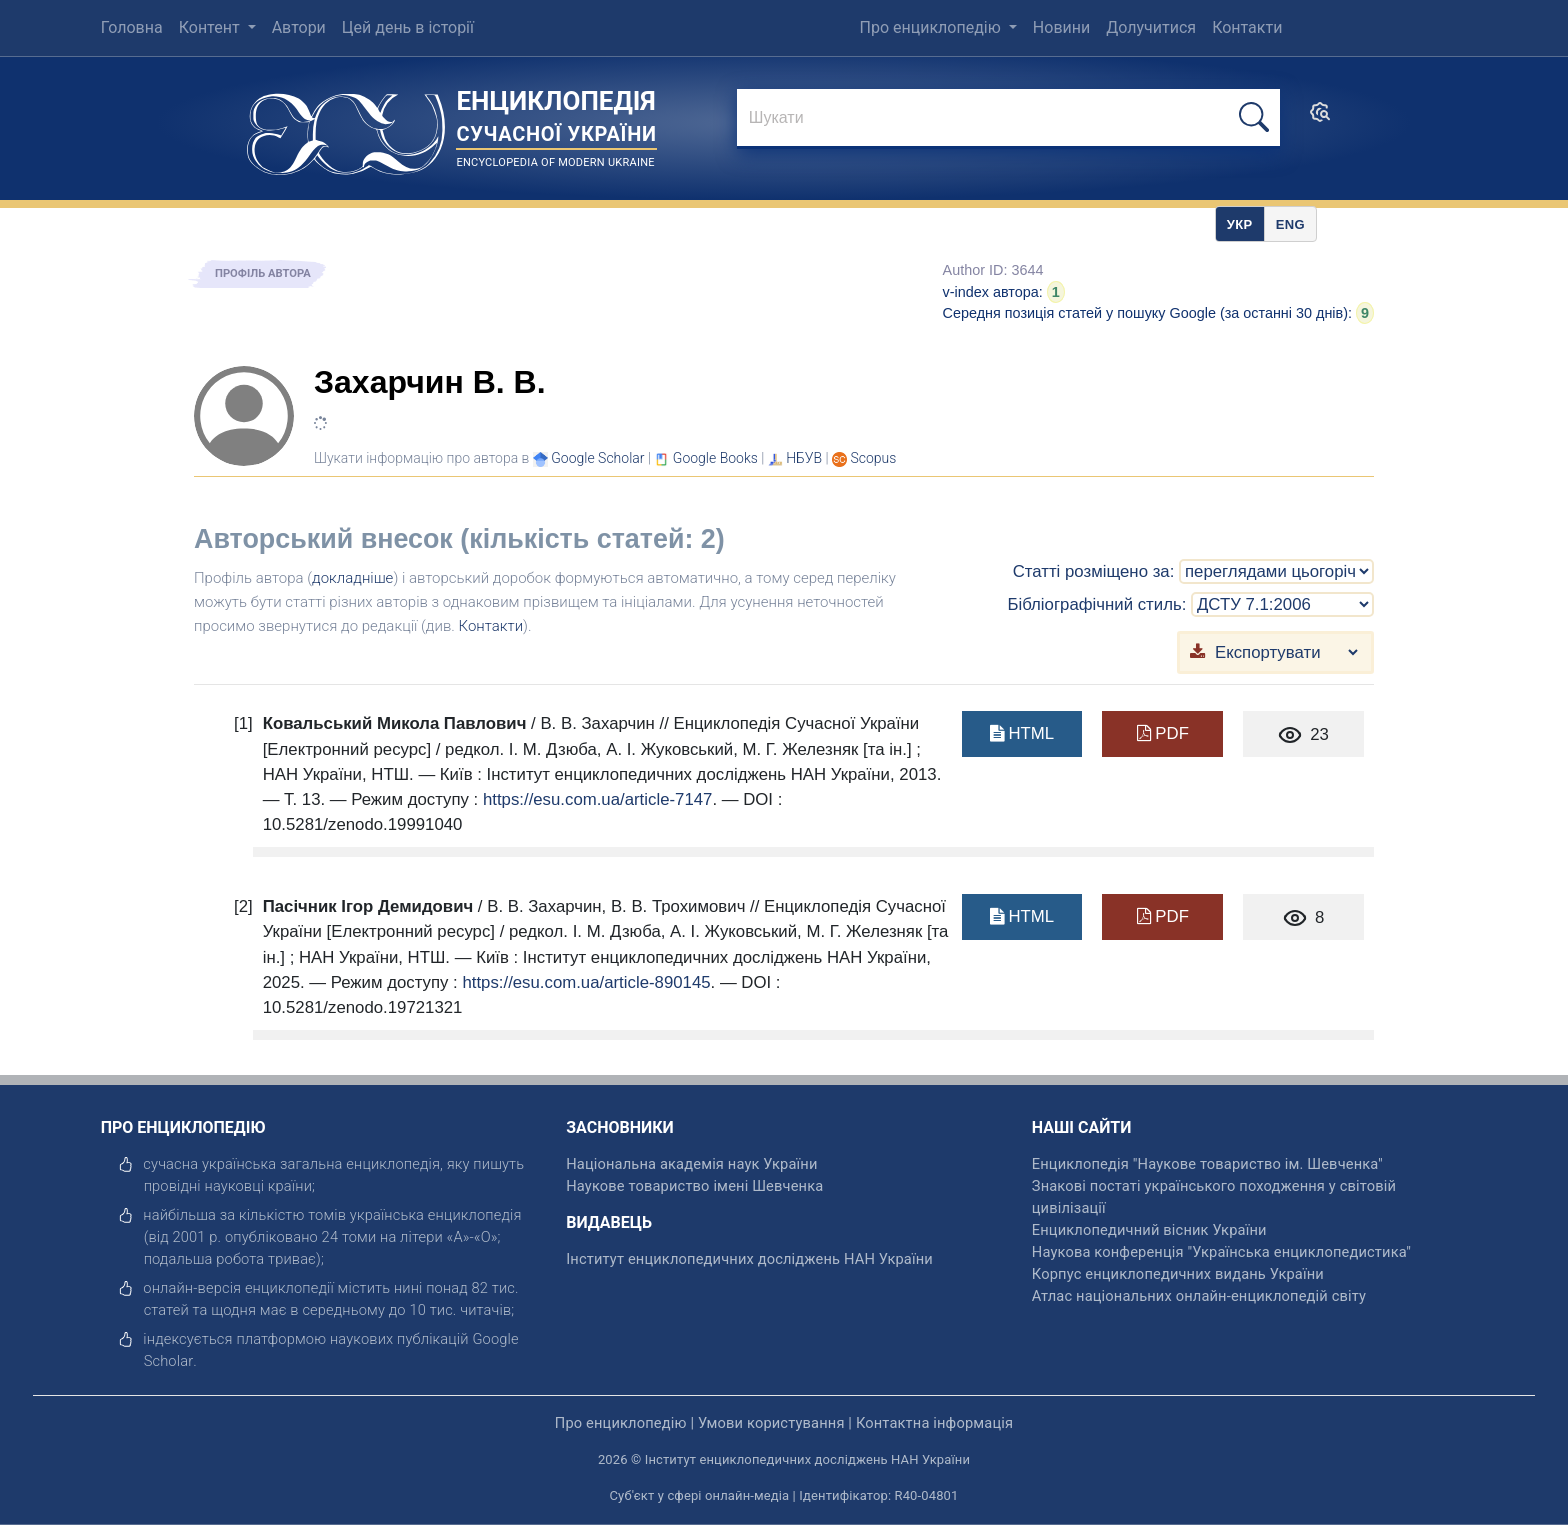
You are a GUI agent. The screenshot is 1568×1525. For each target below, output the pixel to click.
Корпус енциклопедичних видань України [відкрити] (1178, 1274)
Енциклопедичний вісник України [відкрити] (1149, 1230)
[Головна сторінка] (346, 127)
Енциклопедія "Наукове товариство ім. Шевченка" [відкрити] (1207, 1164)
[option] (1290, 224)
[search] (1320, 118)
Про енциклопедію (932, 27)
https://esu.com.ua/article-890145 (586, 982)
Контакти (491, 626)
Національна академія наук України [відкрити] (691, 1164)
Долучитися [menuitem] (1151, 27)
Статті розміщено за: (1094, 571)
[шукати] (1254, 117)
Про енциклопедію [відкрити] (621, 1423)
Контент (211, 27)
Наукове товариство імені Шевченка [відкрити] (694, 1186)
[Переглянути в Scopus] (874, 458)
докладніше (352, 578)
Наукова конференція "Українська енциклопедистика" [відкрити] (1221, 1252)
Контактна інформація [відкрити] (934, 1423)
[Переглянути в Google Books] (715, 458)
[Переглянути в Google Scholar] (597, 458)
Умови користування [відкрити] (771, 1423)
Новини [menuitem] (1061, 27)
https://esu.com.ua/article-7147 (597, 799)
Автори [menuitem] (299, 27)
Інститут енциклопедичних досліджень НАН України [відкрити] (749, 1259)
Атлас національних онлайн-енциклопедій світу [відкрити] (1199, 1296)
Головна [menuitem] (132, 27)
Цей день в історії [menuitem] (408, 27)
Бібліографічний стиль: (1096, 604)
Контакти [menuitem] (1247, 27)
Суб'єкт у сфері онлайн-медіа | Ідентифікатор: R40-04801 (784, 1495)
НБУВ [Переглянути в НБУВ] (804, 458)
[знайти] (1008, 119)
